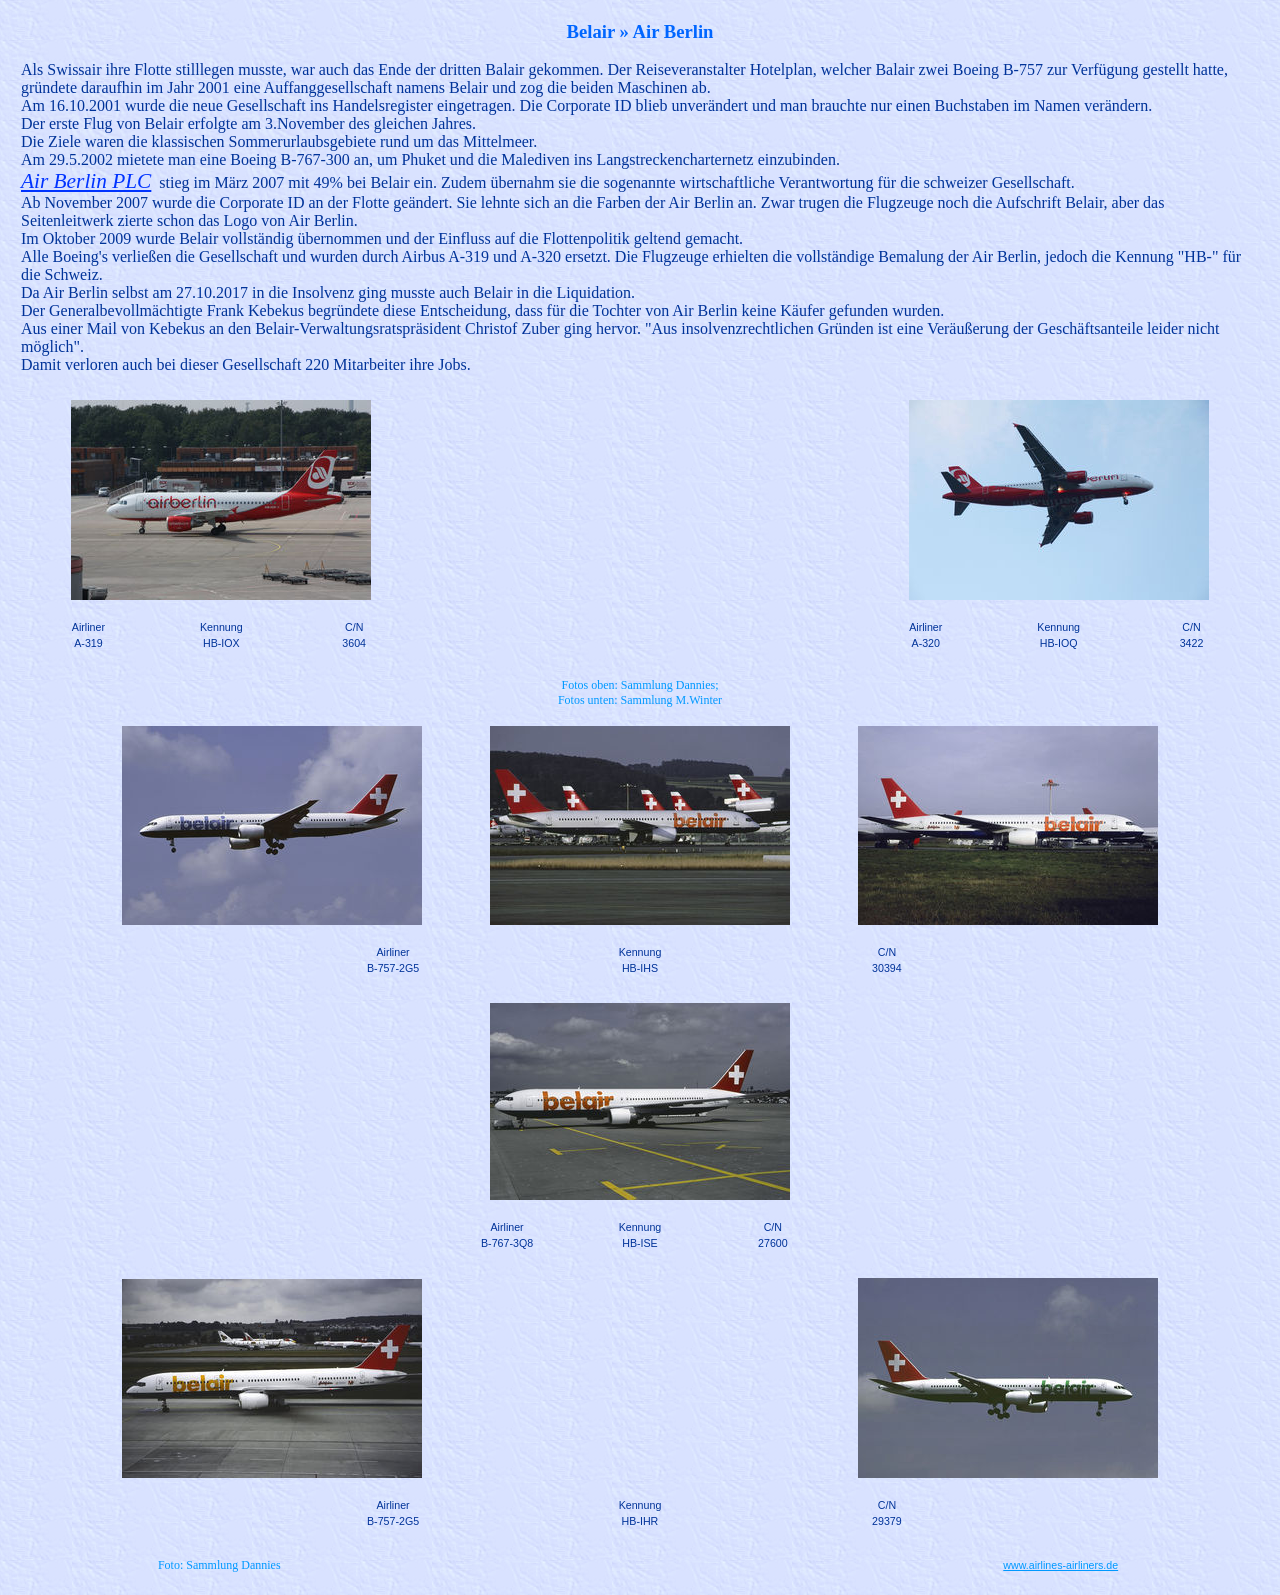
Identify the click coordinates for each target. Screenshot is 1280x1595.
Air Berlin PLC (86, 181)
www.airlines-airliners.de (1060, 1565)
